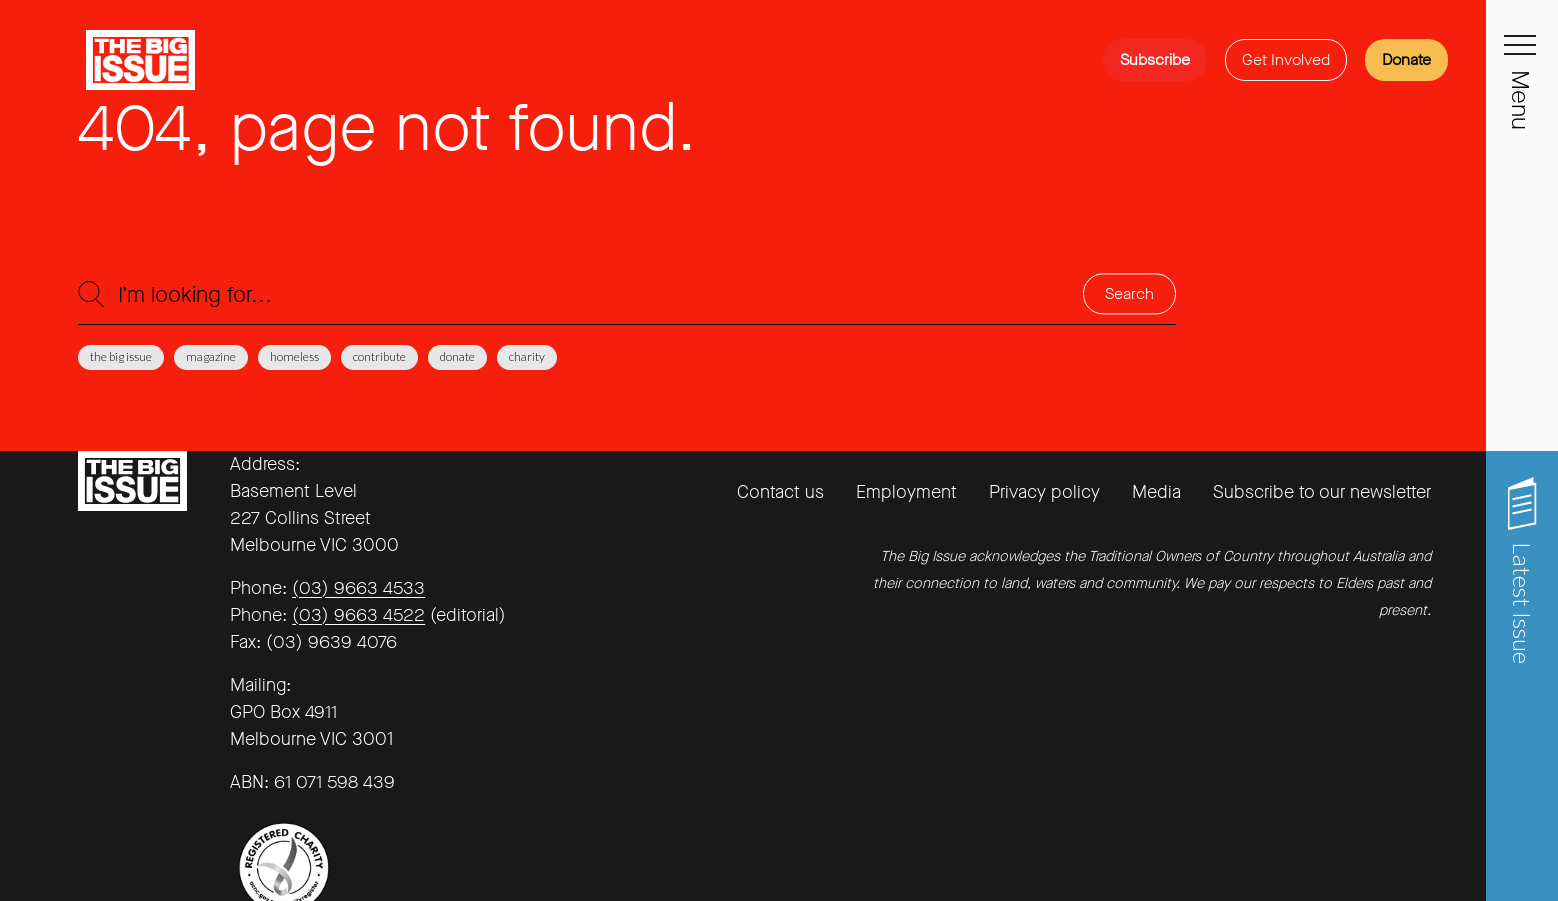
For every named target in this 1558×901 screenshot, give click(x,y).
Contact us (780, 492)
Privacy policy (1044, 492)
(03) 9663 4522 (358, 615)
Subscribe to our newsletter (1322, 492)
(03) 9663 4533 (358, 588)
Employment (906, 492)
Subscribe (1155, 59)
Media (1156, 492)
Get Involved (1286, 59)
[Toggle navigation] (1522, 56)
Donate (1406, 59)
